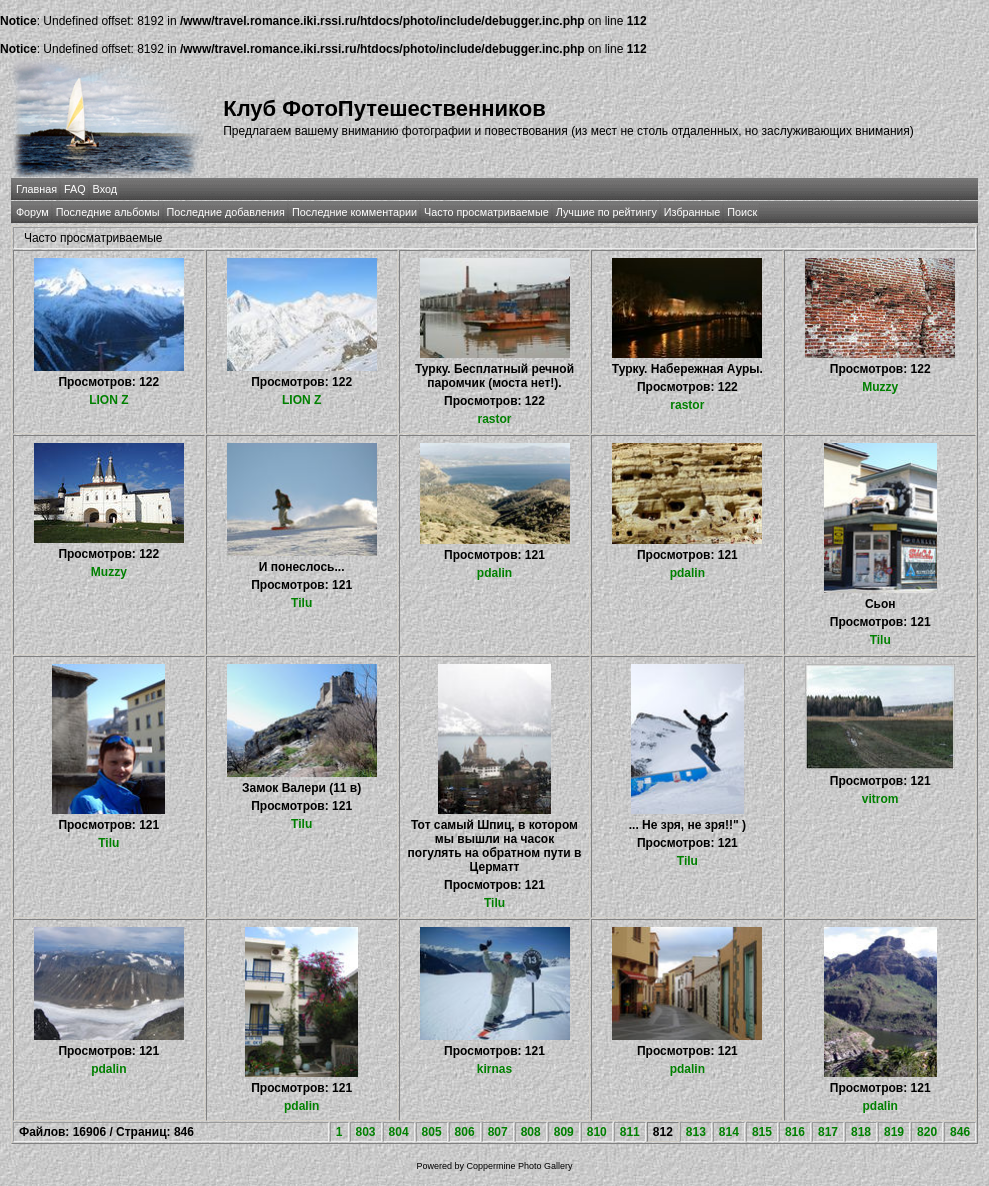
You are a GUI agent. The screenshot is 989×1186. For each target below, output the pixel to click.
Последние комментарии (354, 212)
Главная (36, 189)
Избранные (692, 212)
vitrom (880, 799)
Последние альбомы (108, 212)
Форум (32, 212)
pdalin (494, 573)
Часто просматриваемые (486, 212)
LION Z (108, 400)
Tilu (301, 603)
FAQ (75, 189)
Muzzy (880, 387)
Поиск (742, 212)
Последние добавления (226, 212)
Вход (105, 189)
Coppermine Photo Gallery (519, 1166)
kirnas (494, 1069)
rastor (494, 419)
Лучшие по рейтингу (606, 212)
